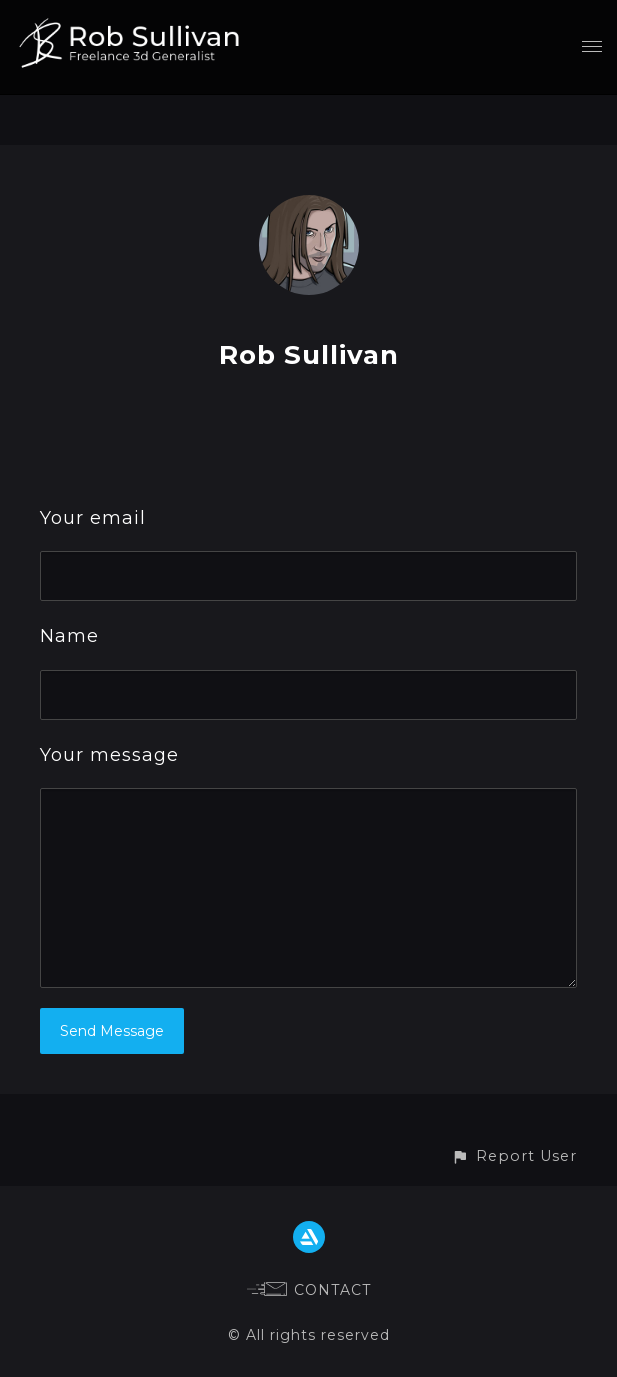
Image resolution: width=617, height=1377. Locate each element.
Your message (109, 755)
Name (69, 636)
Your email (93, 518)
